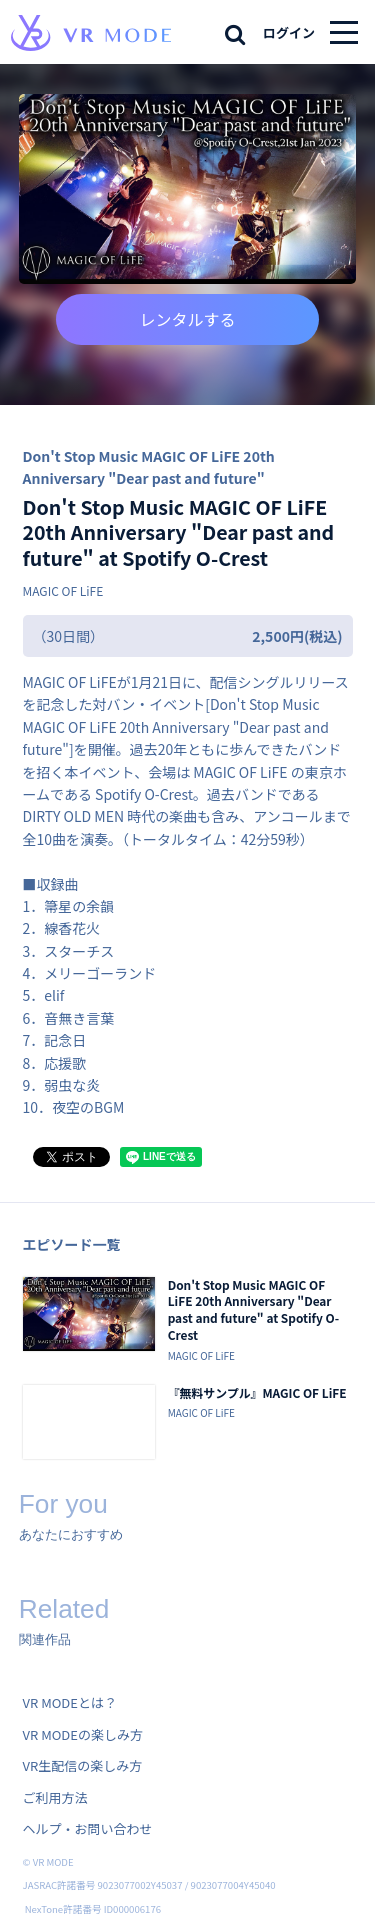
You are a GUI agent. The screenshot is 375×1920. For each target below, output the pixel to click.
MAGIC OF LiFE (63, 590)
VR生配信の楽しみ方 (83, 1765)
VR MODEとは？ (70, 1702)
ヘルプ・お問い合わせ (88, 1828)
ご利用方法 (55, 1797)
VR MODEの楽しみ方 (83, 1734)
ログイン (289, 32)
